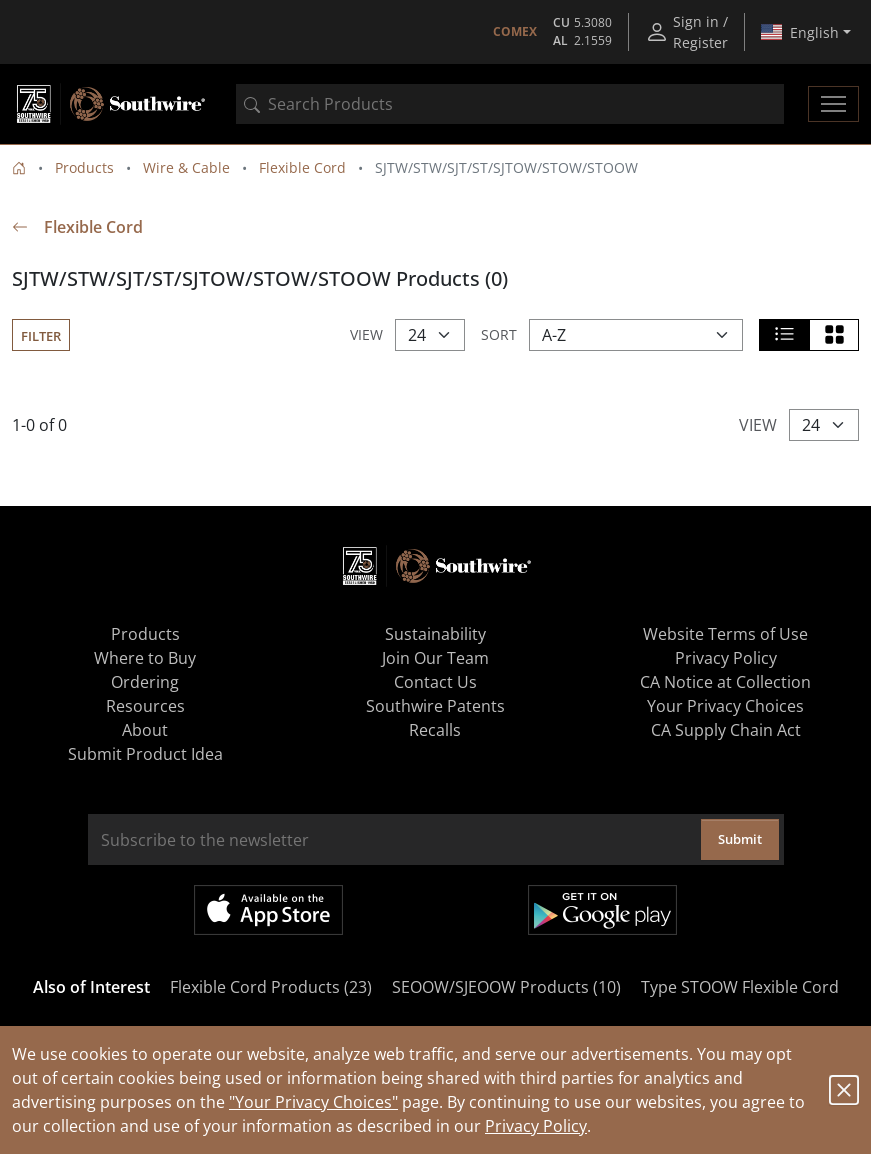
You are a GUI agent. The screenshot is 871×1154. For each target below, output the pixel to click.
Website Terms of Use (725, 634)
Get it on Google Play (602, 910)
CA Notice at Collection (725, 682)
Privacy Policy (536, 1126)
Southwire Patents (435, 706)
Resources (145, 706)
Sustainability (435, 634)
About (145, 730)
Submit (740, 839)
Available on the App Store (268, 910)
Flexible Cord (302, 167)
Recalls (435, 730)
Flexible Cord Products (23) (271, 987)
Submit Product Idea (145, 754)
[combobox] (510, 104)
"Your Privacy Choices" (313, 1102)
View (366, 334)
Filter (41, 336)
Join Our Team (435, 658)
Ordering (145, 682)
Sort (499, 334)
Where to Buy (145, 658)
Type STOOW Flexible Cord (740, 987)
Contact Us (435, 682)
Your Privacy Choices (725, 706)
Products (84, 167)
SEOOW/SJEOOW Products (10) (506, 987)
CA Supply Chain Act (726, 730)
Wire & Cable (186, 167)
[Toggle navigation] (833, 104)
